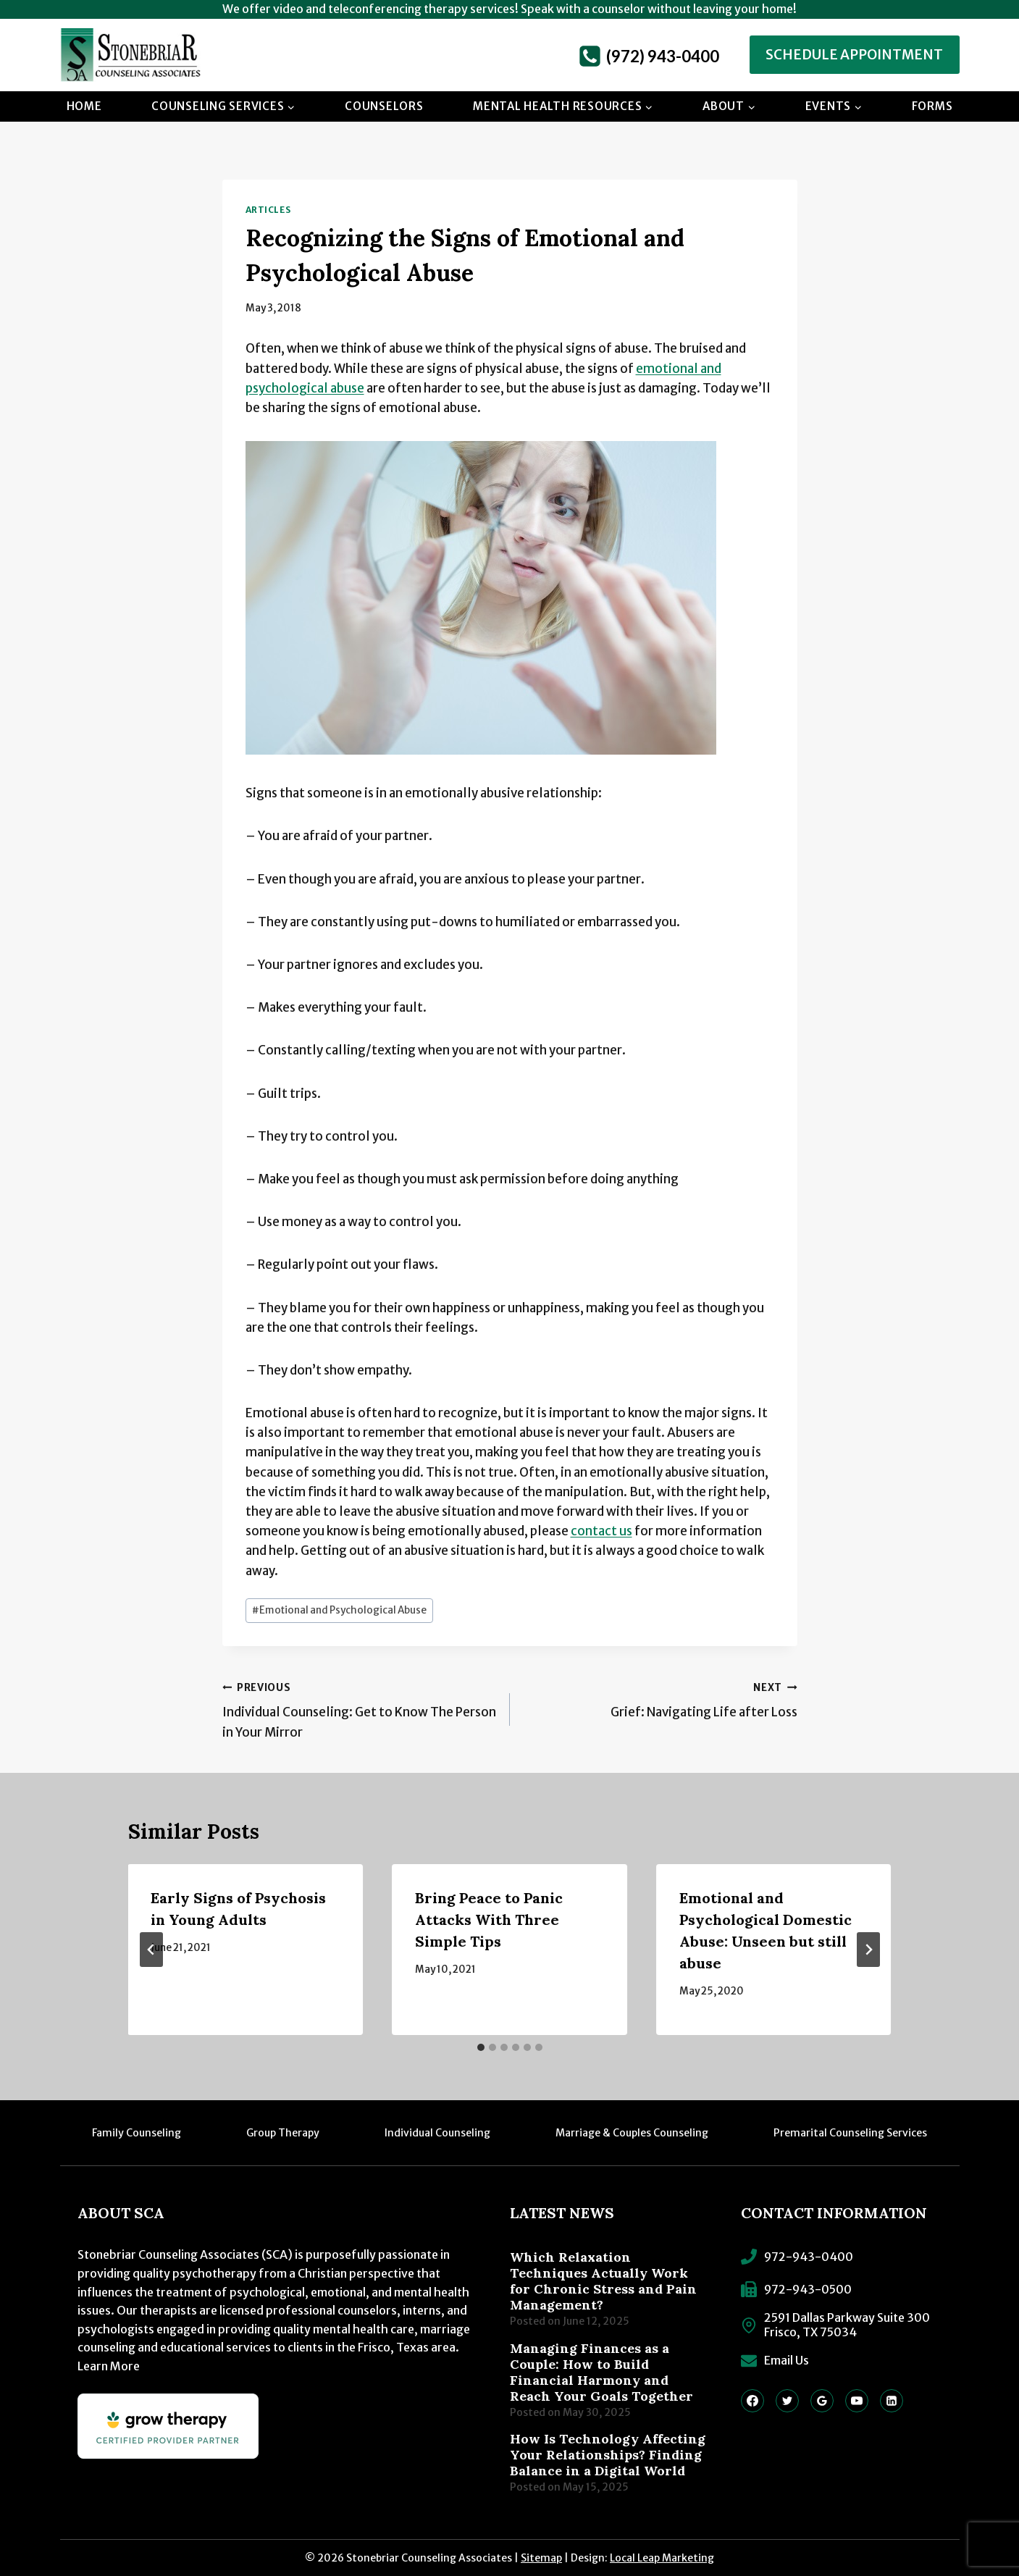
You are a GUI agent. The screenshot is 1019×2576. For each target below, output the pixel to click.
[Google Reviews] (822, 2400)
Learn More (108, 2366)
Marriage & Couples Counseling (631, 2132)
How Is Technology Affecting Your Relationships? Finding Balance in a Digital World (607, 2455)
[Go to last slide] (151, 1949)
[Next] (868, 1949)
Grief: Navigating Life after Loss (659, 1699)
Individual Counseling (437, 2132)
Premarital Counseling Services (850, 2132)
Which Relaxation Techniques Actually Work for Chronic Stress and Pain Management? (603, 2281)
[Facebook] (752, 2400)
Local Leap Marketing (662, 2557)
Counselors (384, 106)
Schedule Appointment (854, 54)
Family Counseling (136, 2132)
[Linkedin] (891, 2400)
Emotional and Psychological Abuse (339, 1610)
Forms (932, 106)
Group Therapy (282, 2132)
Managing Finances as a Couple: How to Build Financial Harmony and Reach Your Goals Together (601, 2372)
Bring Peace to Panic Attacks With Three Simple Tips (489, 1919)
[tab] (481, 2047)
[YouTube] (856, 2400)
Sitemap (541, 2557)
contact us (601, 1531)
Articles (268, 209)
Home (84, 106)
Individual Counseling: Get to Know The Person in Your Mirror (360, 1708)
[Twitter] (787, 2400)
